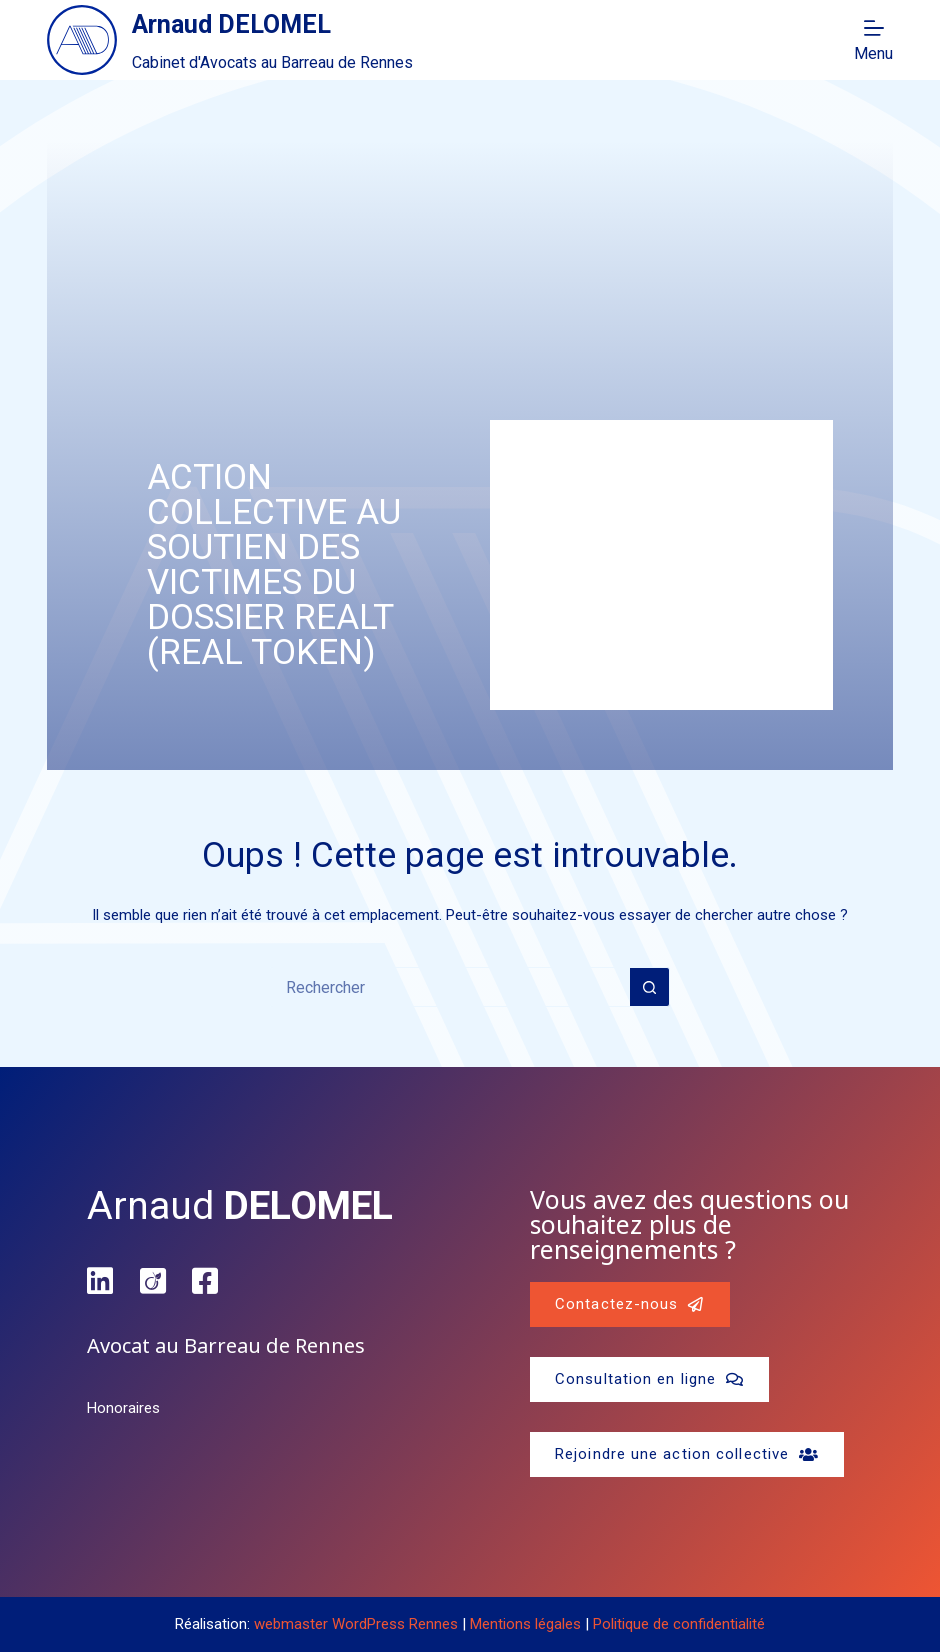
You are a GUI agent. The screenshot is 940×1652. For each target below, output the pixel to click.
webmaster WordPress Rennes (356, 1624)
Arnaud (240, 1206)
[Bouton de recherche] (650, 987)
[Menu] (873, 40)
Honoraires (123, 1408)
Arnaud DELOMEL (231, 24)
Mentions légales (525, 1624)
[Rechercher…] (450, 987)
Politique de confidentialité (679, 1624)
